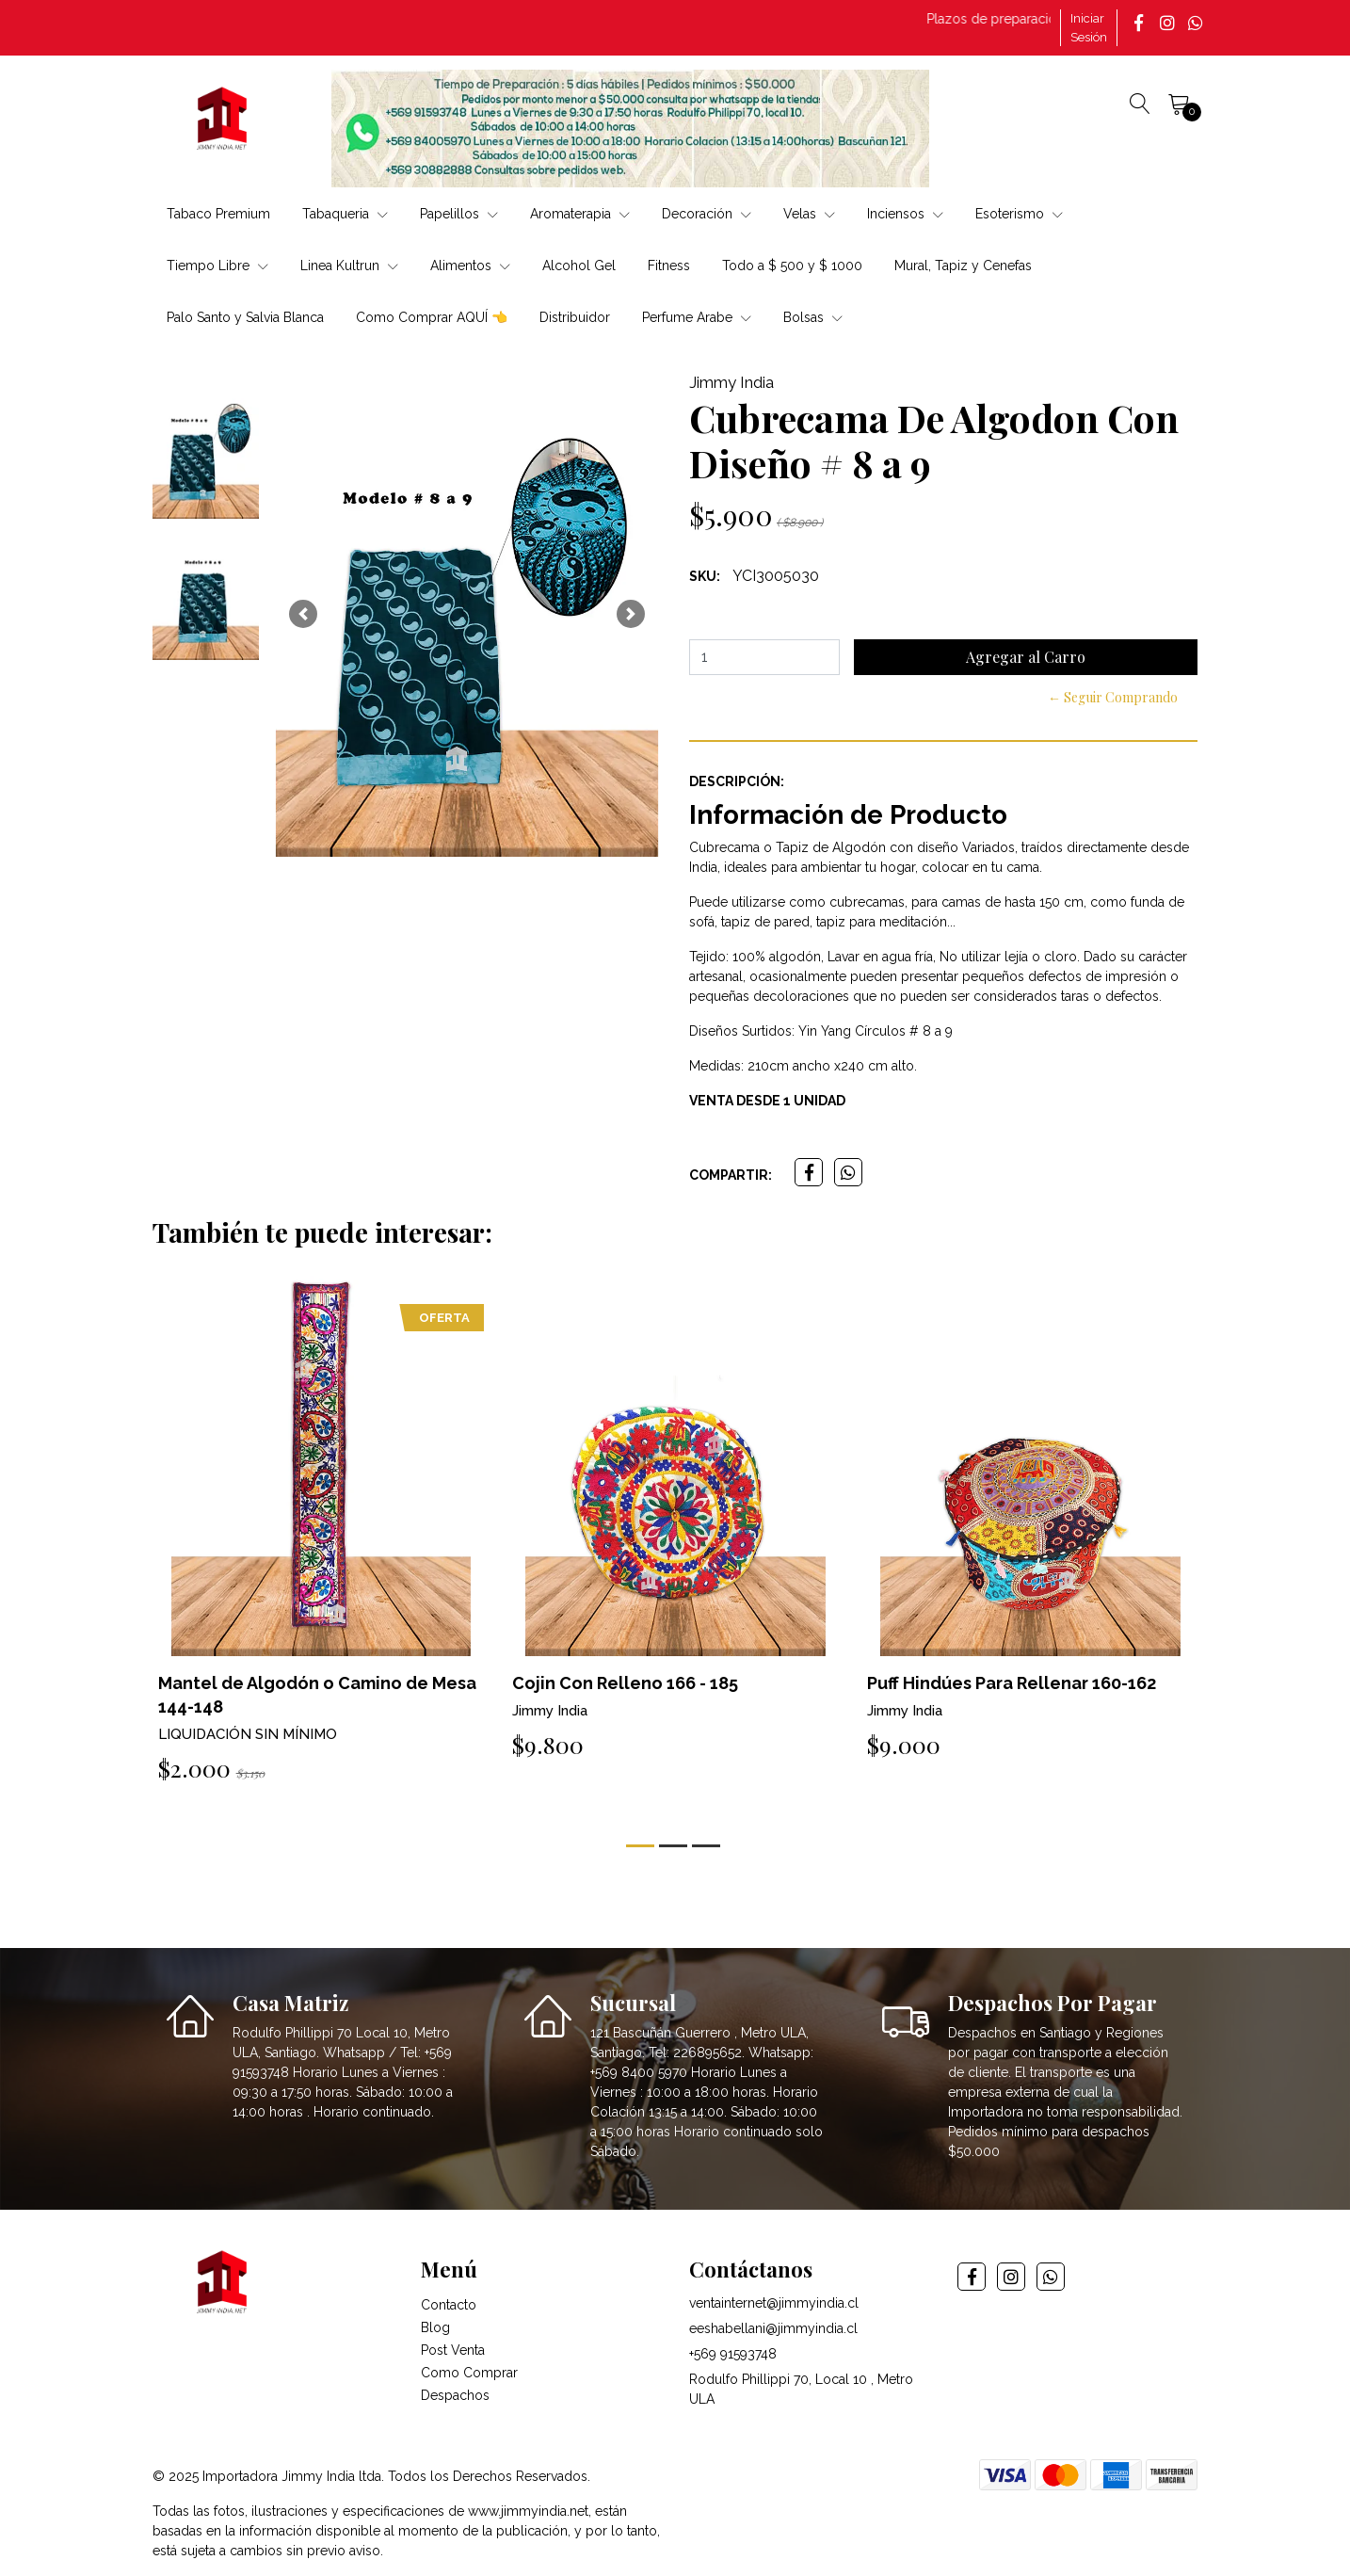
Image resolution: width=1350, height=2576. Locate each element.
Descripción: (736, 781)
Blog (435, 2327)
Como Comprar (469, 2372)
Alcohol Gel (579, 265)
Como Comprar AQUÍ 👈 (431, 317)
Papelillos (459, 213)
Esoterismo (1019, 213)
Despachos (455, 2395)
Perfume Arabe (696, 317)
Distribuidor (574, 317)
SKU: (704, 576)
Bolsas (813, 317)
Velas (809, 213)
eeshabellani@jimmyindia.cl (773, 2328)
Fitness (669, 265)
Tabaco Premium (218, 213)
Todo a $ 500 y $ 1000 (792, 265)
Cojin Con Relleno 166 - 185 (625, 1683)
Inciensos (905, 213)
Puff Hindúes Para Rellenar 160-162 (1011, 1683)
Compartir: (730, 1175)
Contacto (448, 2304)
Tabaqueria (345, 213)
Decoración (706, 213)
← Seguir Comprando (1113, 697)
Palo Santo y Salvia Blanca (245, 317)
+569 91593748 (733, 2353)
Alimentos (470, 265)
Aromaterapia (580, 213)
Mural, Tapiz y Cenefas (963, 265)
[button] (303, 614)
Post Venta (453, 2350)
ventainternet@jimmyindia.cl (774, 2302)
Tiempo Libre (217, 265)
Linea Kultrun (349, 265)
